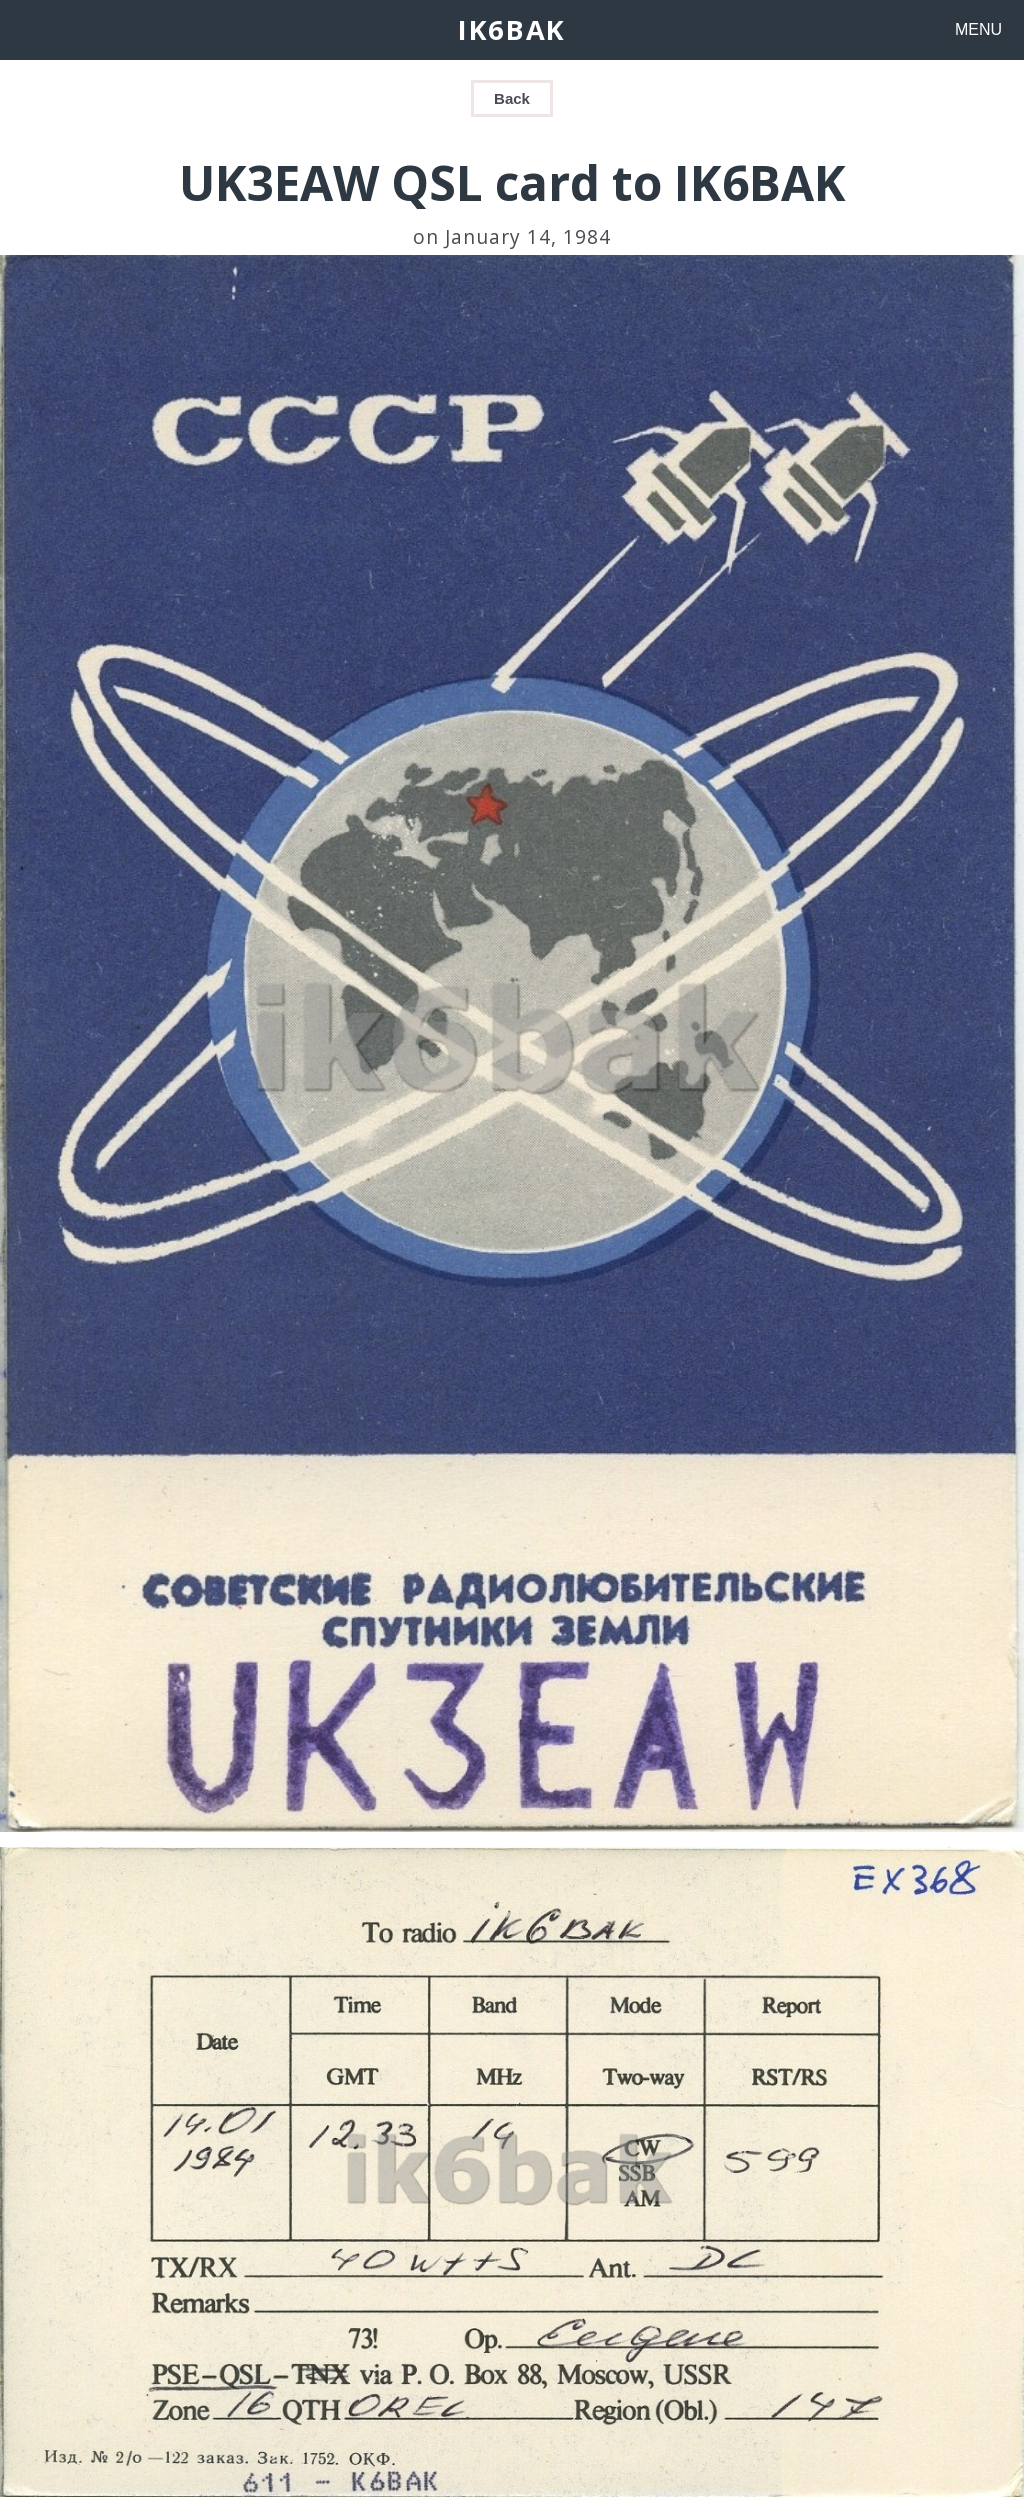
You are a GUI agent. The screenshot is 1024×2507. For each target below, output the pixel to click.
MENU (978, 29)
